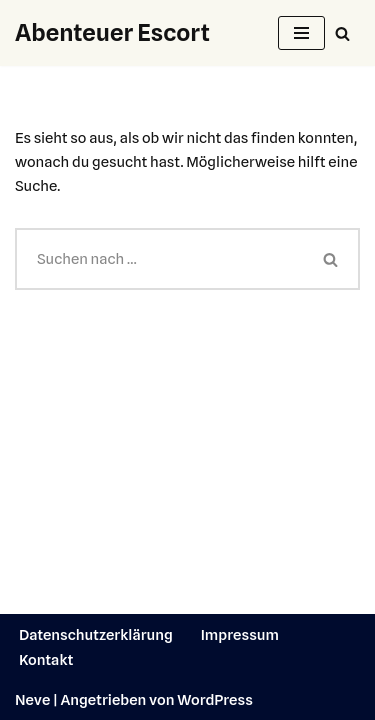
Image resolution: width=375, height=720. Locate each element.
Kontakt (46, 660)
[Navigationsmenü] (301, 33)
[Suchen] (342, 33)
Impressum (240, 635)
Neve (32, 700)
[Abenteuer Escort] (112, 33)
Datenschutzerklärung (96, 635)
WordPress (215, 700)
